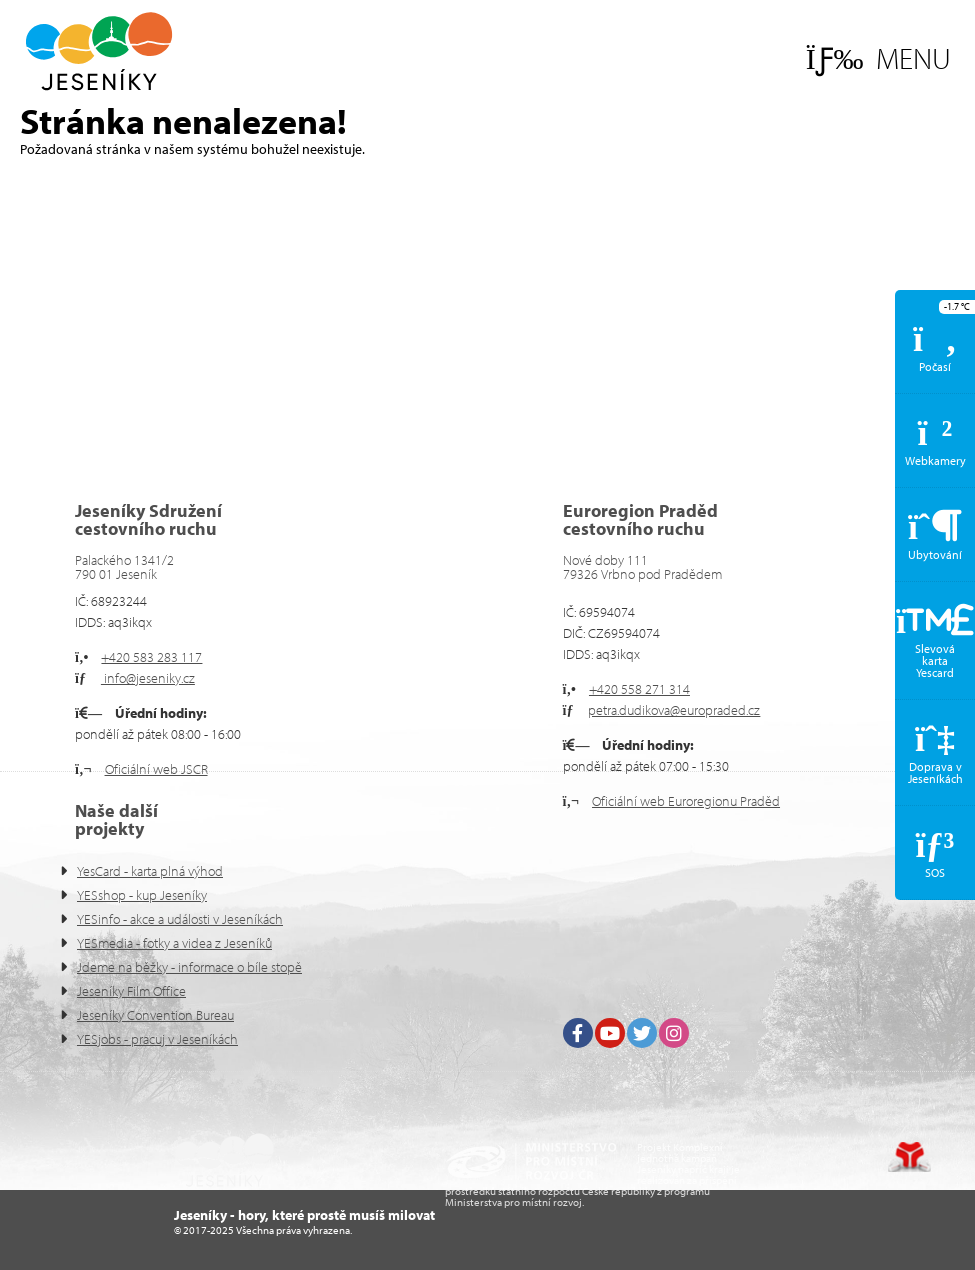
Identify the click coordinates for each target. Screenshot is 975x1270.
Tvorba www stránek (909, 1157)
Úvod (99, 51)
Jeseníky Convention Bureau (155, 1015)
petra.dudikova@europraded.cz (674, 710)
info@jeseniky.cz (148, 678)
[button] (878, 58)
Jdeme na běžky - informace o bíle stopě (189, 967)
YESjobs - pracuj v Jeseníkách (157, 1039)
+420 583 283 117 (151, 657)
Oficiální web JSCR (156, 769)
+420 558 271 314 (639, 689)
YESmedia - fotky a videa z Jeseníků (174, 943)
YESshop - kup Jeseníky (142, 895)
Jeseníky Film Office (131, 991)
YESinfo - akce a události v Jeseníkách (180, 919)
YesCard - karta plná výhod (150, 871)
